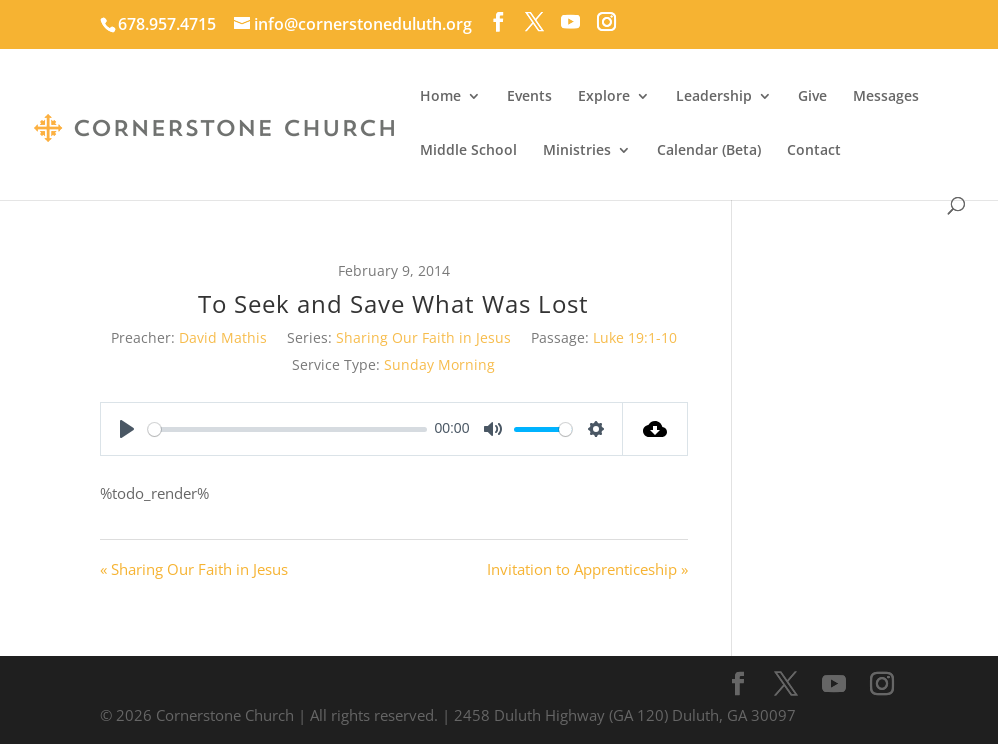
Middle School (468, 151)
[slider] (287, 429)
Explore (604, 97)
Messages (886, 97)
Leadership (714, 97)
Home (440, 97)
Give (812, 97)
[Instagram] (606, 22)
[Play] (127, 429)
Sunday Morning (439, 364)
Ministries (577, 151)
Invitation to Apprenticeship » (587, 569)
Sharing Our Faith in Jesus (423, 337)
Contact (814, 151)
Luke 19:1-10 (635, 337)
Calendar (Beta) (709, 151)
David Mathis (223, 337)
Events (529, 97)
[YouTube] (570, 22)
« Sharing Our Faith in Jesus (194, 569)
